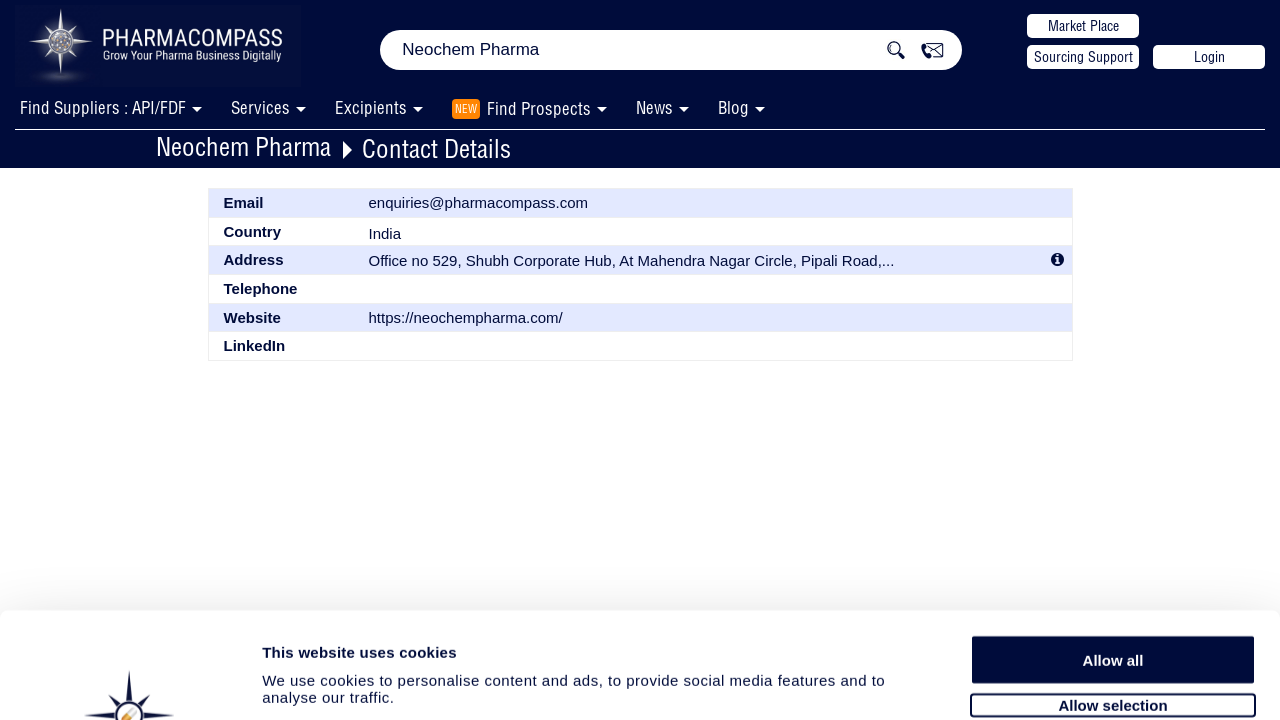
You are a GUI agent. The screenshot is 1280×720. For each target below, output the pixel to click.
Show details (1049, 681)
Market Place (1083, 26)
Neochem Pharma (243, 146)
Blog (733, 107)
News (654, 107)
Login (1209, 57)
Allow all (1113, 552)
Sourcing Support (1083, 57)
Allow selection (1112, 597)
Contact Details (436, 148)
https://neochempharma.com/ (466, 317)
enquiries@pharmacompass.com (479, 202)
